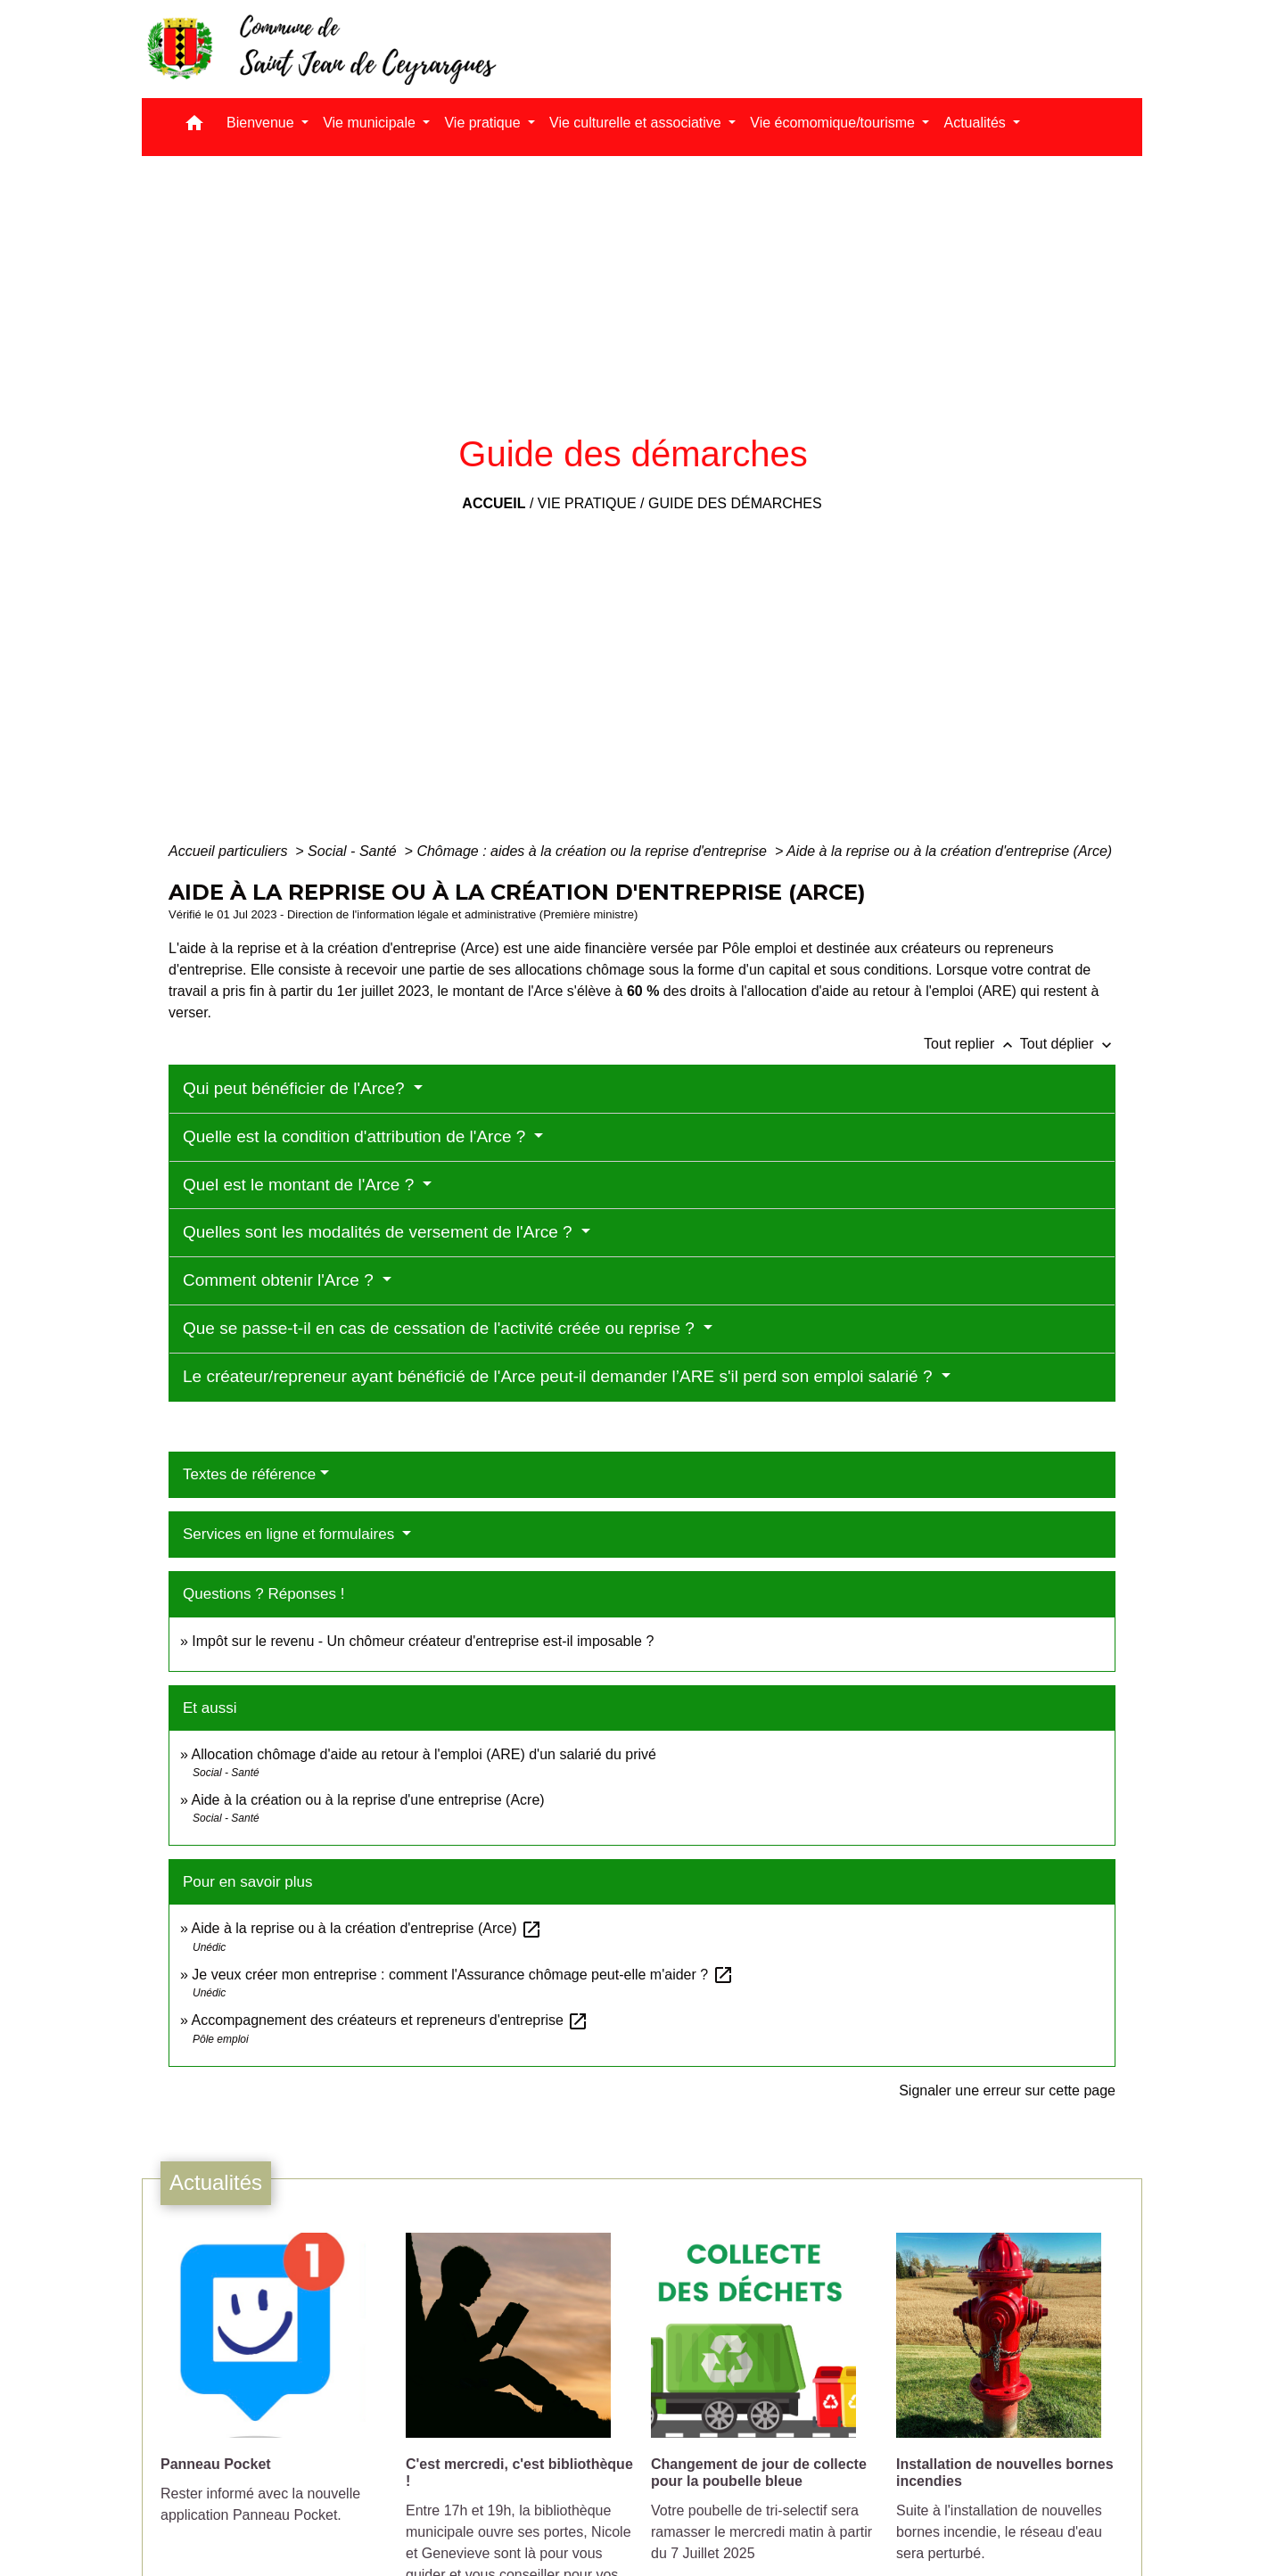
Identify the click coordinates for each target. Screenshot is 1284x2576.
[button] (194, 127)
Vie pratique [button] (484, 122)
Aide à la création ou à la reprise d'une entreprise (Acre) (367, 1799)
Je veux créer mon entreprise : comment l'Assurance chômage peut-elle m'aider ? (462, 1974)
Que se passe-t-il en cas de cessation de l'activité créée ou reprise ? (441, 1328)
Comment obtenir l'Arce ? (280, 1280)
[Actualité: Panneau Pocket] (274, 2388)
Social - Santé (354, 851)
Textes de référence (249, 1474)
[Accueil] (320, 49)
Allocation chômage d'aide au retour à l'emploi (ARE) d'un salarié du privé (423, 1754)
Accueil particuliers (230, 851)
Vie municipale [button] (371, 122)
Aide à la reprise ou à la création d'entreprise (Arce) (949, 851)
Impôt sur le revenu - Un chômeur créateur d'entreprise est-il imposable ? (423, 1641)
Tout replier (972, 1043)
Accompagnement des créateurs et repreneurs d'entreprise (389, 2020)
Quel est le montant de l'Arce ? (301, 1184)
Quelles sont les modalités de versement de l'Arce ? (380, 1231)
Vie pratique (587, 503)
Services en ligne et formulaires (291, 1534)
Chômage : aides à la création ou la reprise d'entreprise (593, 851)
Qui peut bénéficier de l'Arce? (296, 1088)
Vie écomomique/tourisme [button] (834, 122)
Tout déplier (1067, 1043)
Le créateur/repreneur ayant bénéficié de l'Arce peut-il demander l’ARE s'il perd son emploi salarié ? (560, 1376)
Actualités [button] (976, 122)
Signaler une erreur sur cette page (1007, 2090)
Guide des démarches (735, 503)
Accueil (493, 503)
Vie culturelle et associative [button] (637, 122)
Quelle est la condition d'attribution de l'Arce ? (357, 1136)
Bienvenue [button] (262, 122)
